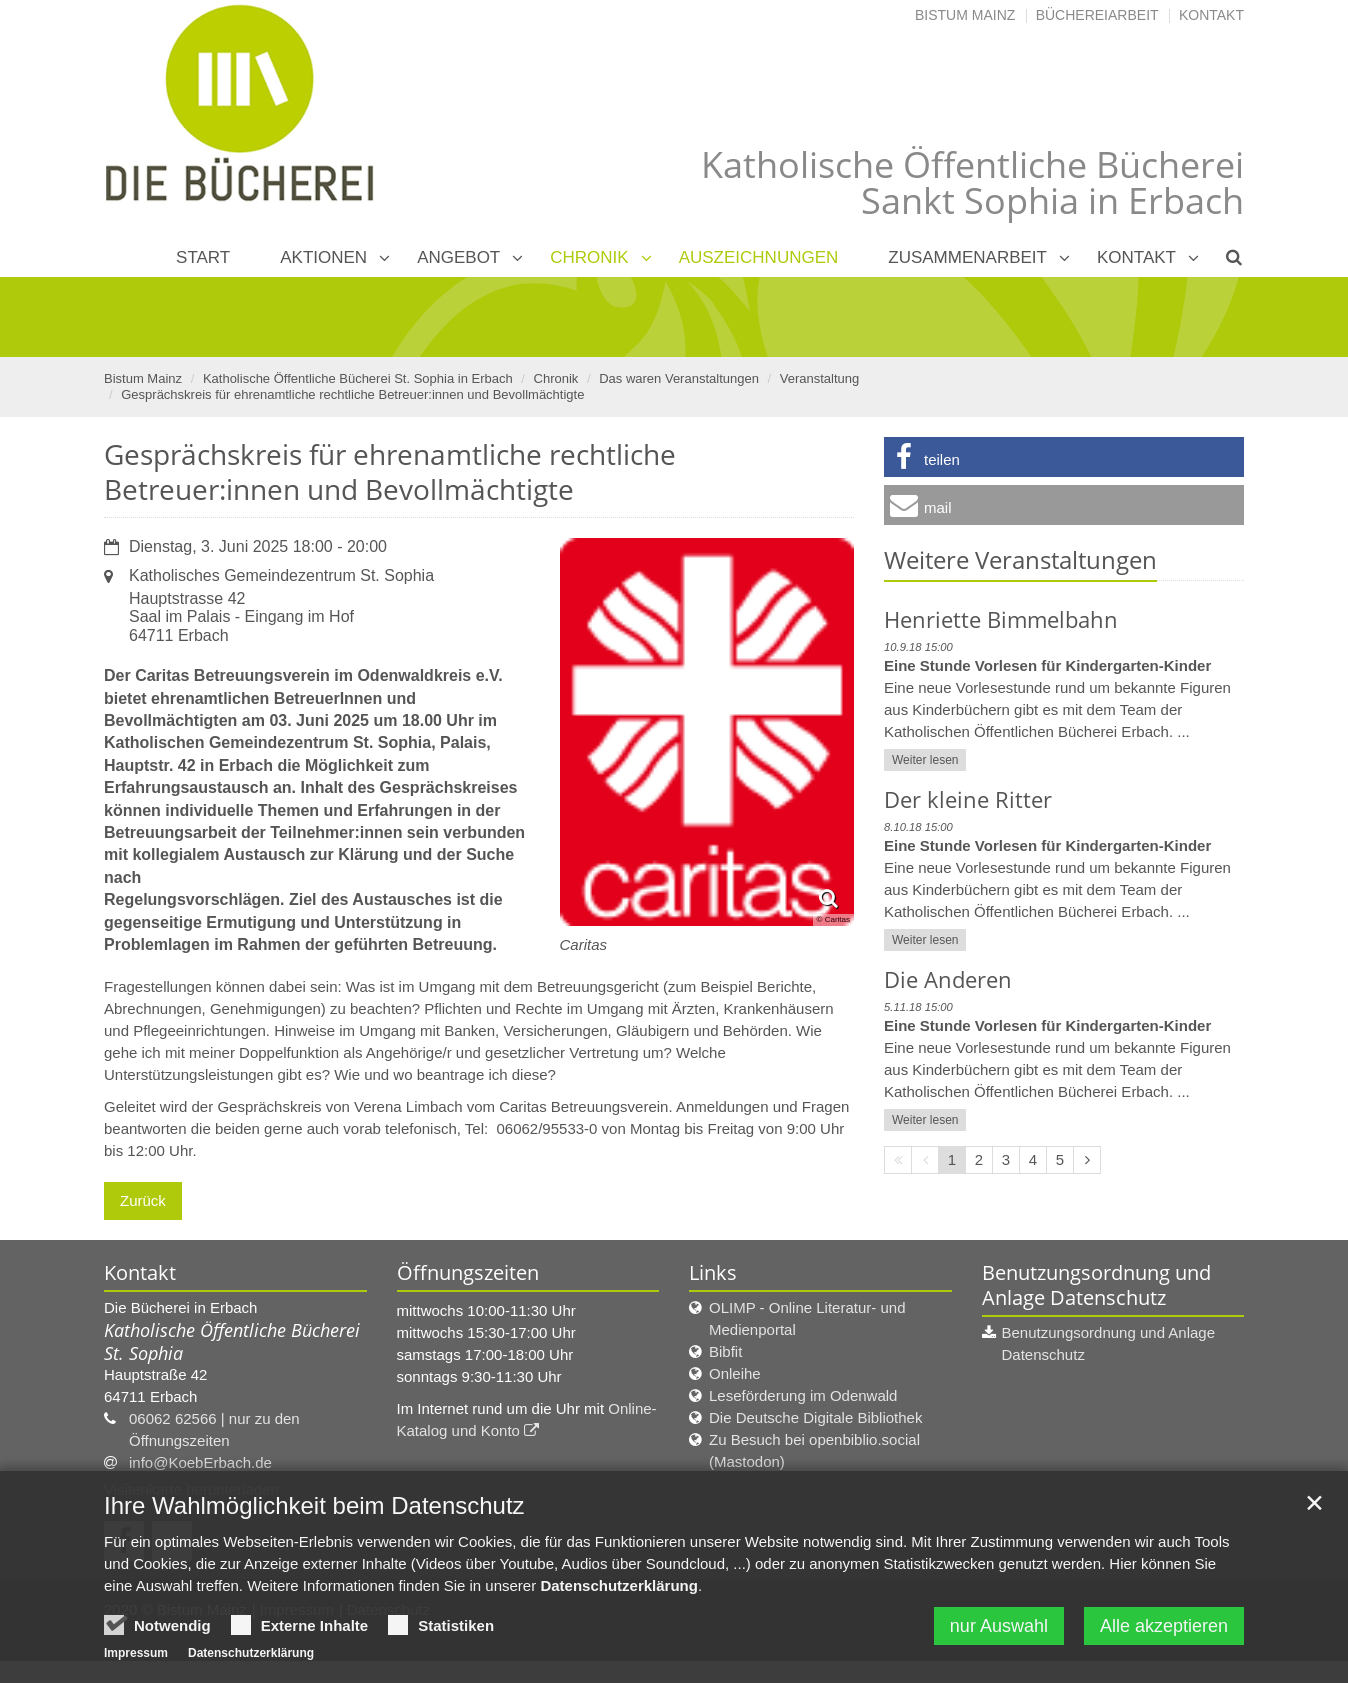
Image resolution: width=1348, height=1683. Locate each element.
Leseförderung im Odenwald (803, 1395)
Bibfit (725, 1351)
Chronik (589, 257)
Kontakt (1211, 15)
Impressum (136, 1662)
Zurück (143, 1200)
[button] (1064, 457)
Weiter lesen (925, 760)
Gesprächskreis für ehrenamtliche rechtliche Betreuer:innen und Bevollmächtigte (352, 394)
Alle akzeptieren (1164, 1635)
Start (203, 257)
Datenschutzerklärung (619, 1594)
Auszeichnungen (759, 257)
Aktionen (323, 257)
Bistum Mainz (965, 15)
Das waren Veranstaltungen (679, 378)
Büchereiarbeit (1097, 15)
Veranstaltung (820, 378)
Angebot (458, 257)
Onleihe (735, 1373)
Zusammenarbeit (967, 257)
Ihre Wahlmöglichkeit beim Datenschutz (314, 1514)
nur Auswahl (999, 1635)
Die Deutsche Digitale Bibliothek (815, 1417)
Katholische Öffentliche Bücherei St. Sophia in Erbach (358, 378)
